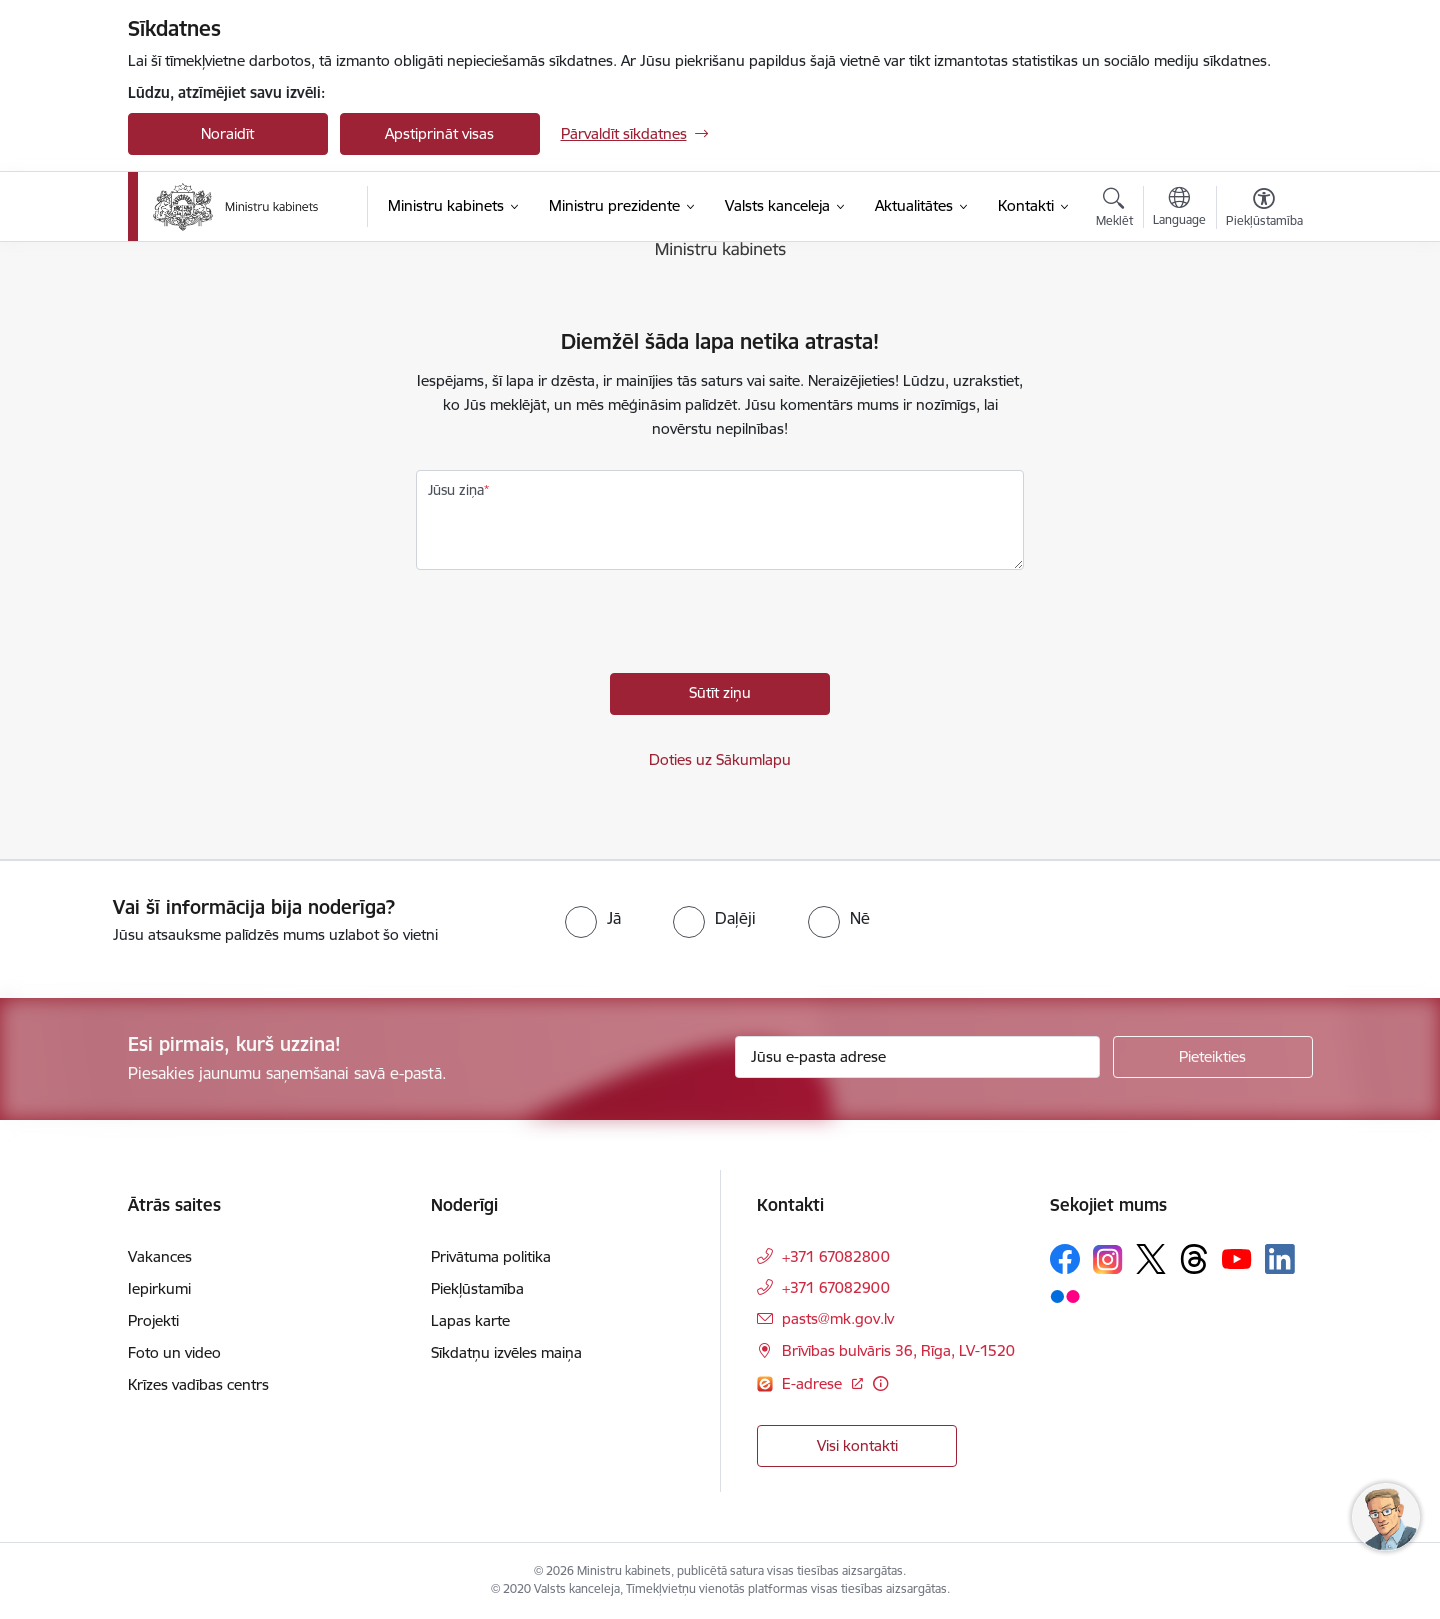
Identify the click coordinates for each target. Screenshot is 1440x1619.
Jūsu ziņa (456, 490)
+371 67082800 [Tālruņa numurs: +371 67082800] (836, 1256)
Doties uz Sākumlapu (720, 759)
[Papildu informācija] (880, 1383)
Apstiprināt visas (439, 133)
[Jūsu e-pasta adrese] (917, 1057)
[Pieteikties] (1213, 1057)
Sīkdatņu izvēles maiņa (506, 1352)
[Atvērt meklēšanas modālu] (1114, 210)
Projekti (153, 1320)
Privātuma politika (491, 1256)
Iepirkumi (159, 1288)
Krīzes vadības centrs (198, 1384)
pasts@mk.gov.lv (838, 1318)
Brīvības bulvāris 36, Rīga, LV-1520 (898, 1350)
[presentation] (568, 634)
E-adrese (814, 1383)
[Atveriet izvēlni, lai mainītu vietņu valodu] (1179, 209)
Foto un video (174, 1352)
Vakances (160, 1256)
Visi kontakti (857, 1445)
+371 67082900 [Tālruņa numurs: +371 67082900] (836, 1287)
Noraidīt (227, 133)
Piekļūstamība (477, 1288)
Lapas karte (470, 1320)
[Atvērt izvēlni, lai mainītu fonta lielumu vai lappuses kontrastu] (1264, 210)
